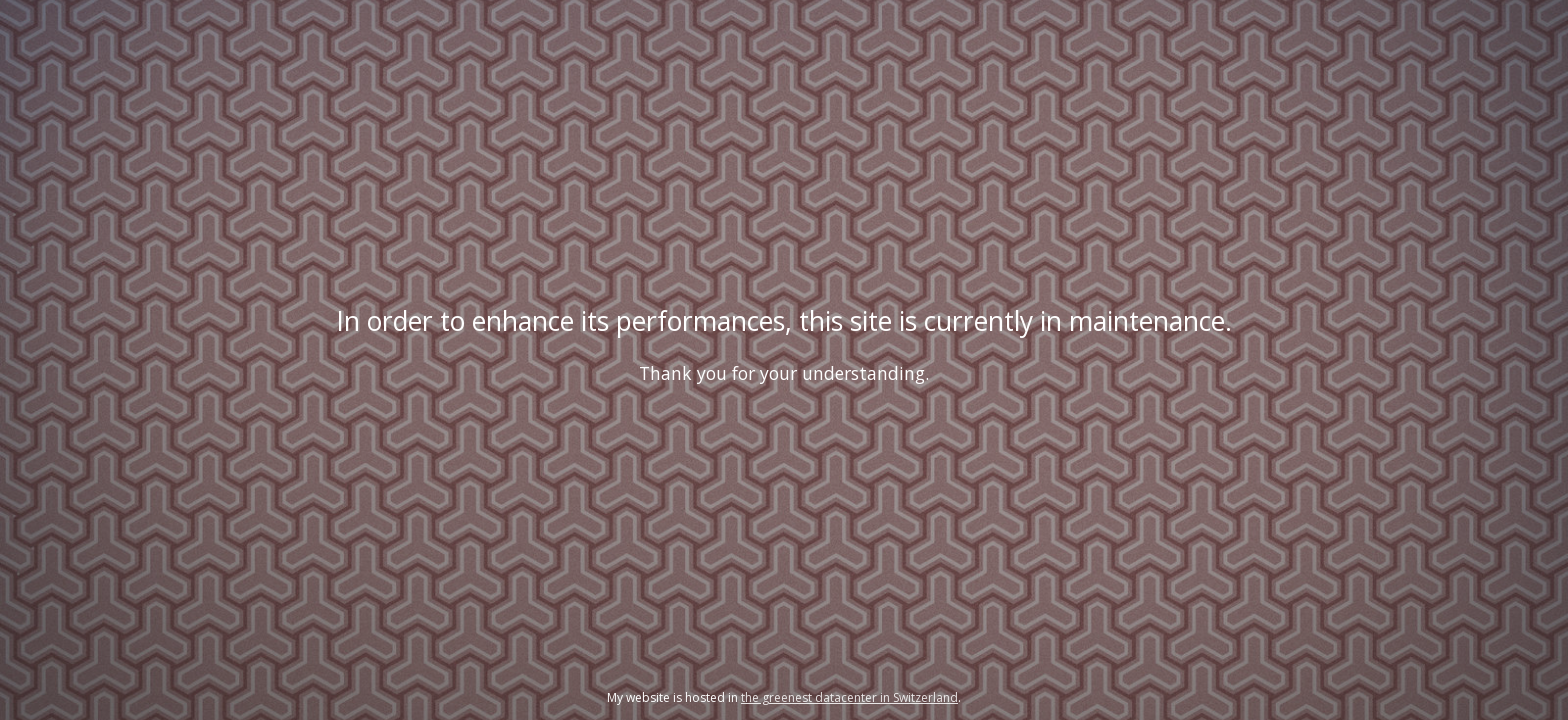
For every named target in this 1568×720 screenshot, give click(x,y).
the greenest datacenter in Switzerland (849, 697)
